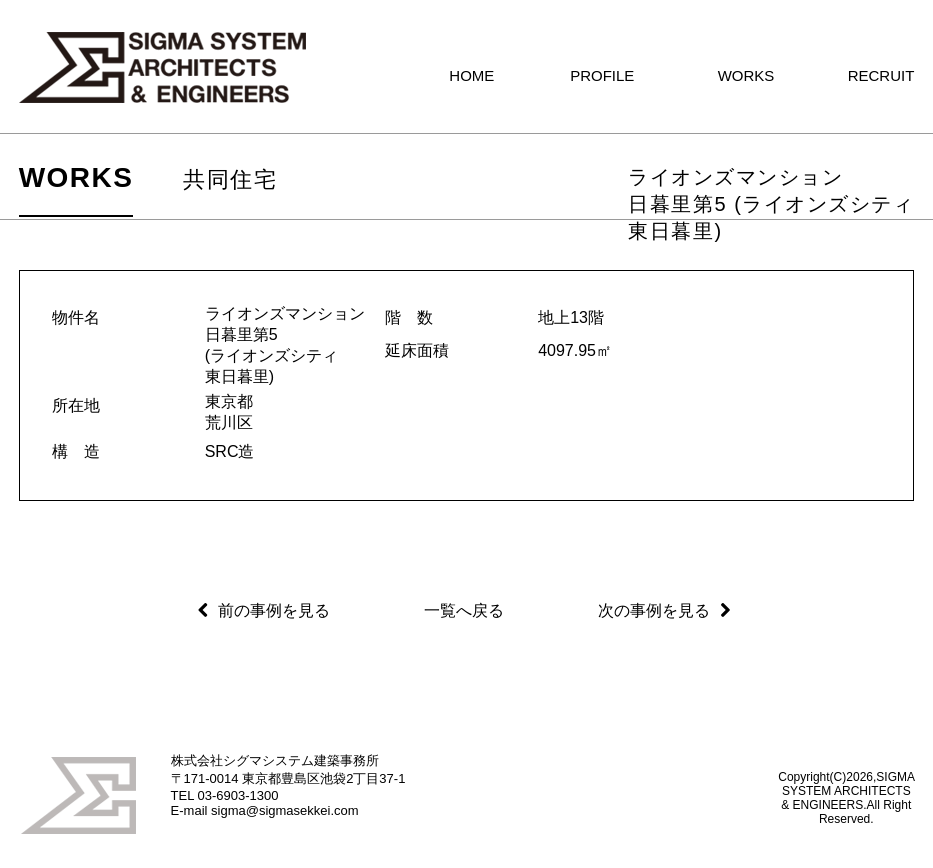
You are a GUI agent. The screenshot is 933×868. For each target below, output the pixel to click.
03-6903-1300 (238, 795)
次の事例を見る (654, 610)
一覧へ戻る (464, 610)
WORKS (76, 177)
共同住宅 (230, 179)
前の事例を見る (274, 610)
